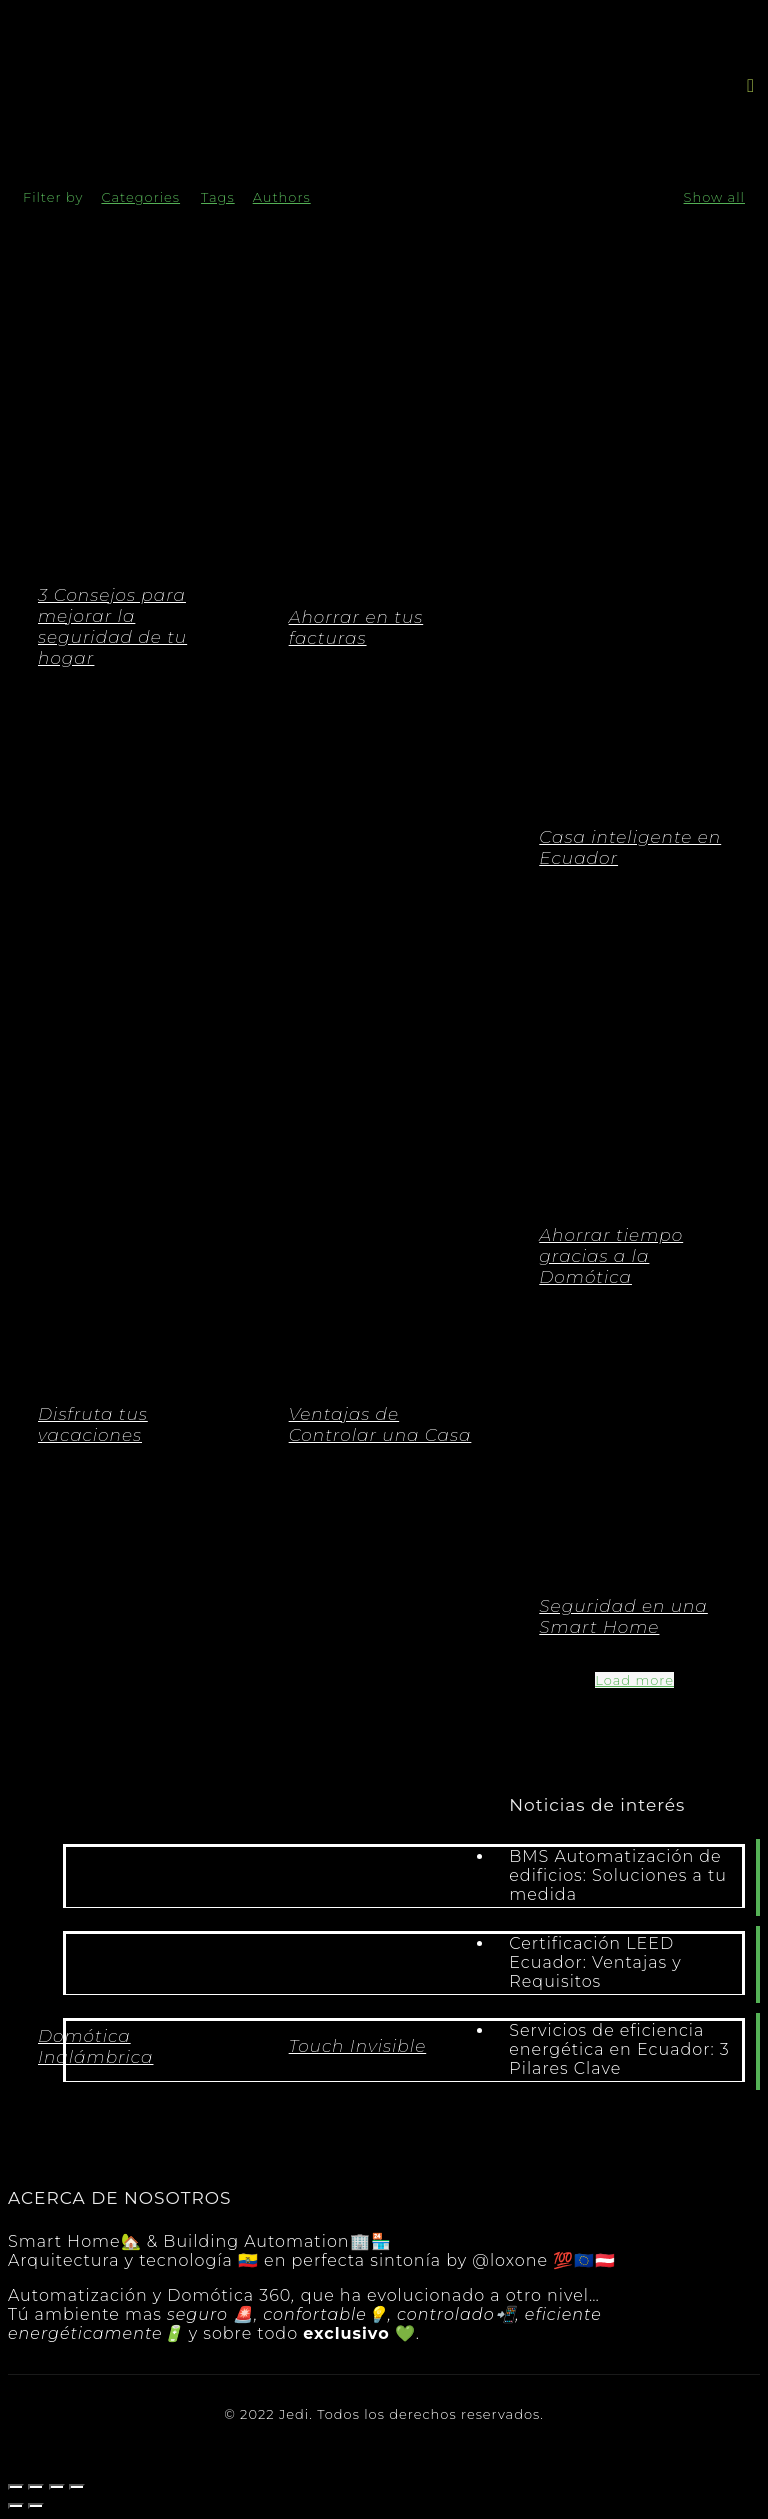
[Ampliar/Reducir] (77, 2487)
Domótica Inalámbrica (95, 2046)
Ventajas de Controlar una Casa (380, 1424)
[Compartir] (36, 2487)
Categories (140, 197)
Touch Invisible (358, 2046)
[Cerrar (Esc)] (16, 2487)
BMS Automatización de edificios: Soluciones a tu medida (618, 1875)
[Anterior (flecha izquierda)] (16, 2506)
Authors (282, 197)
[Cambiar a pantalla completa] (57, 2487)
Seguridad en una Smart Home (623, 1616)
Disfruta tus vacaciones (93, 1424)
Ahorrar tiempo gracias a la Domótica (611, 1256)
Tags (218, 197)
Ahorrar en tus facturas (356, 627)
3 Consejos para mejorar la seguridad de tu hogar (112, 626)
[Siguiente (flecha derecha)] (36, 2506)
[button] (751, 85)
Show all (714, 197)
